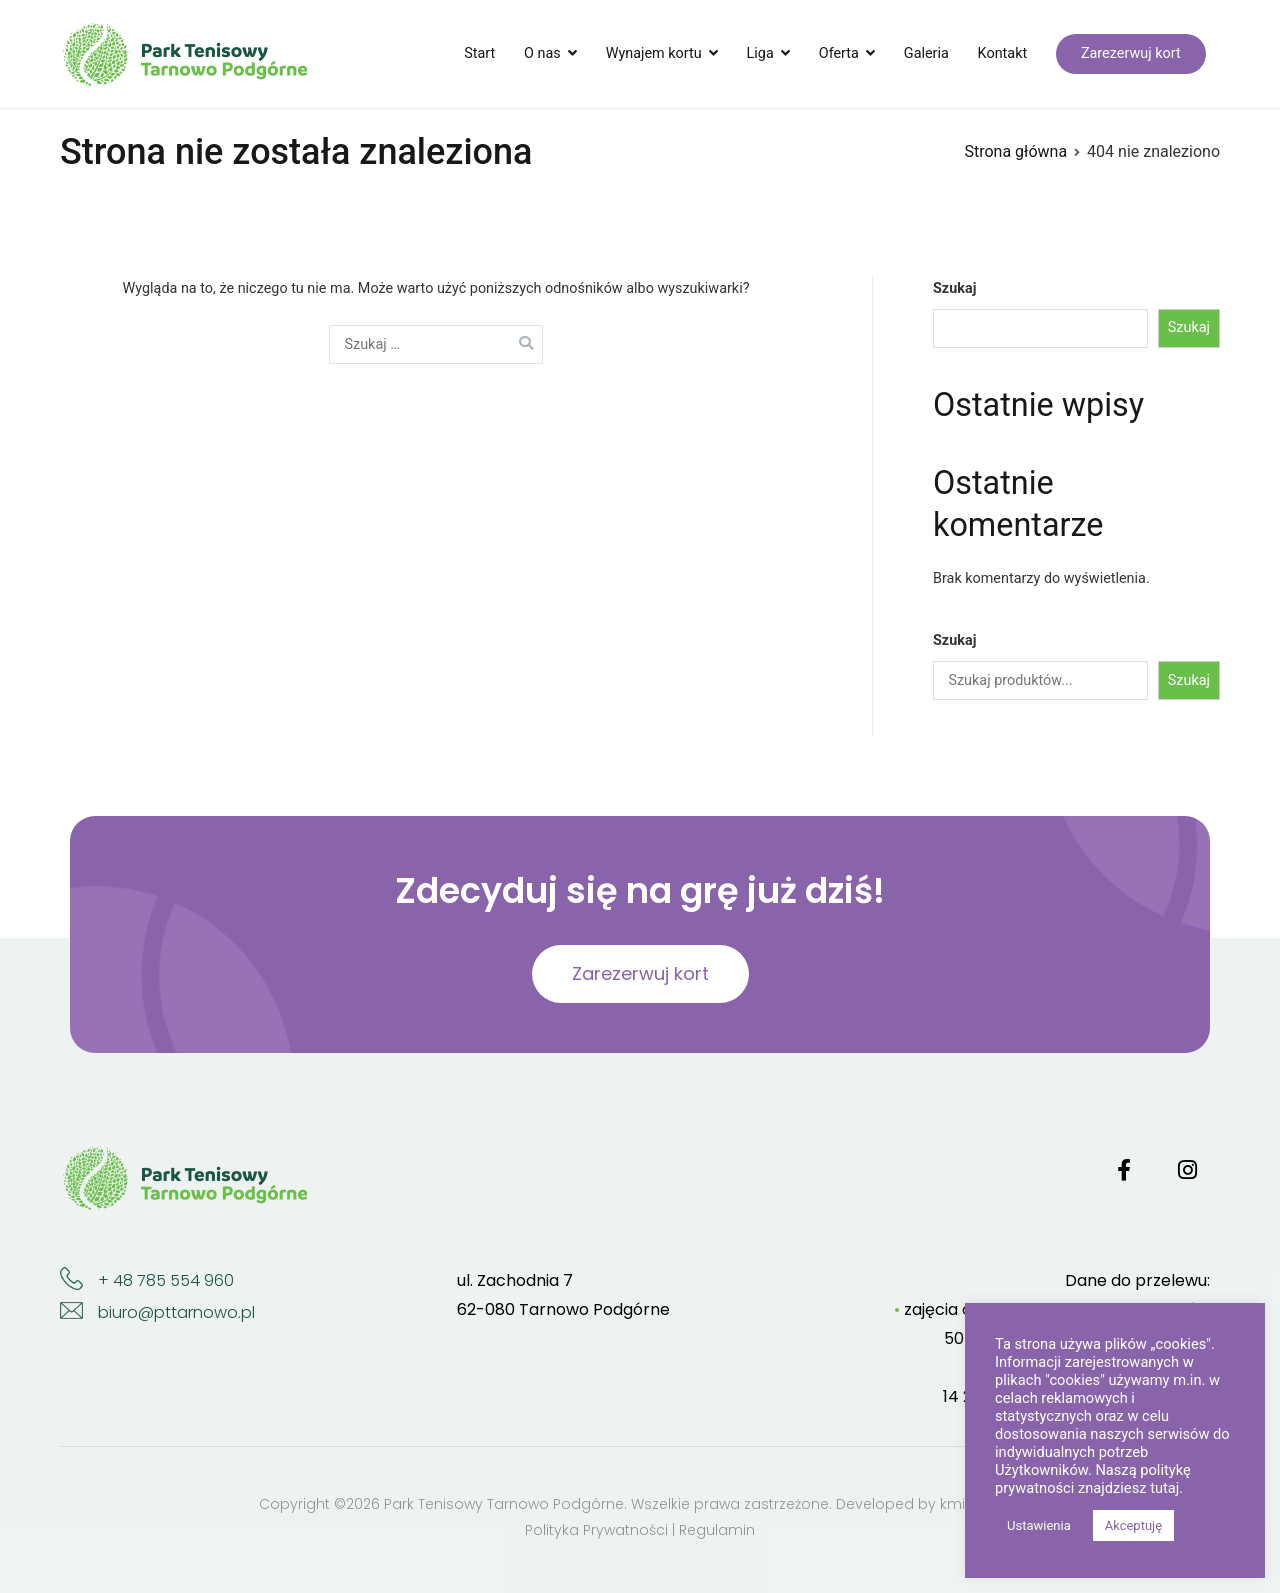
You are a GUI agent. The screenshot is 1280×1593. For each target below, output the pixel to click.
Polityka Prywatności (596, 1530)
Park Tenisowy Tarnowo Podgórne (504, 1504)
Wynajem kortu (654, 53)
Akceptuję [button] (1133, 1525)
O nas (542, 53)
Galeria (926, 53)
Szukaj (954, 288)
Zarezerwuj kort (1131, 53)
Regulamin (717, 1530)
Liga (760, 53)
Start (479, 53)
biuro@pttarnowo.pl (176, 1312)
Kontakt (1003, 53)
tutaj (1164, 1488)
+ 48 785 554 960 (166, 1280)
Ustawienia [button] (1039, 1525)
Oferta (839, 53)
